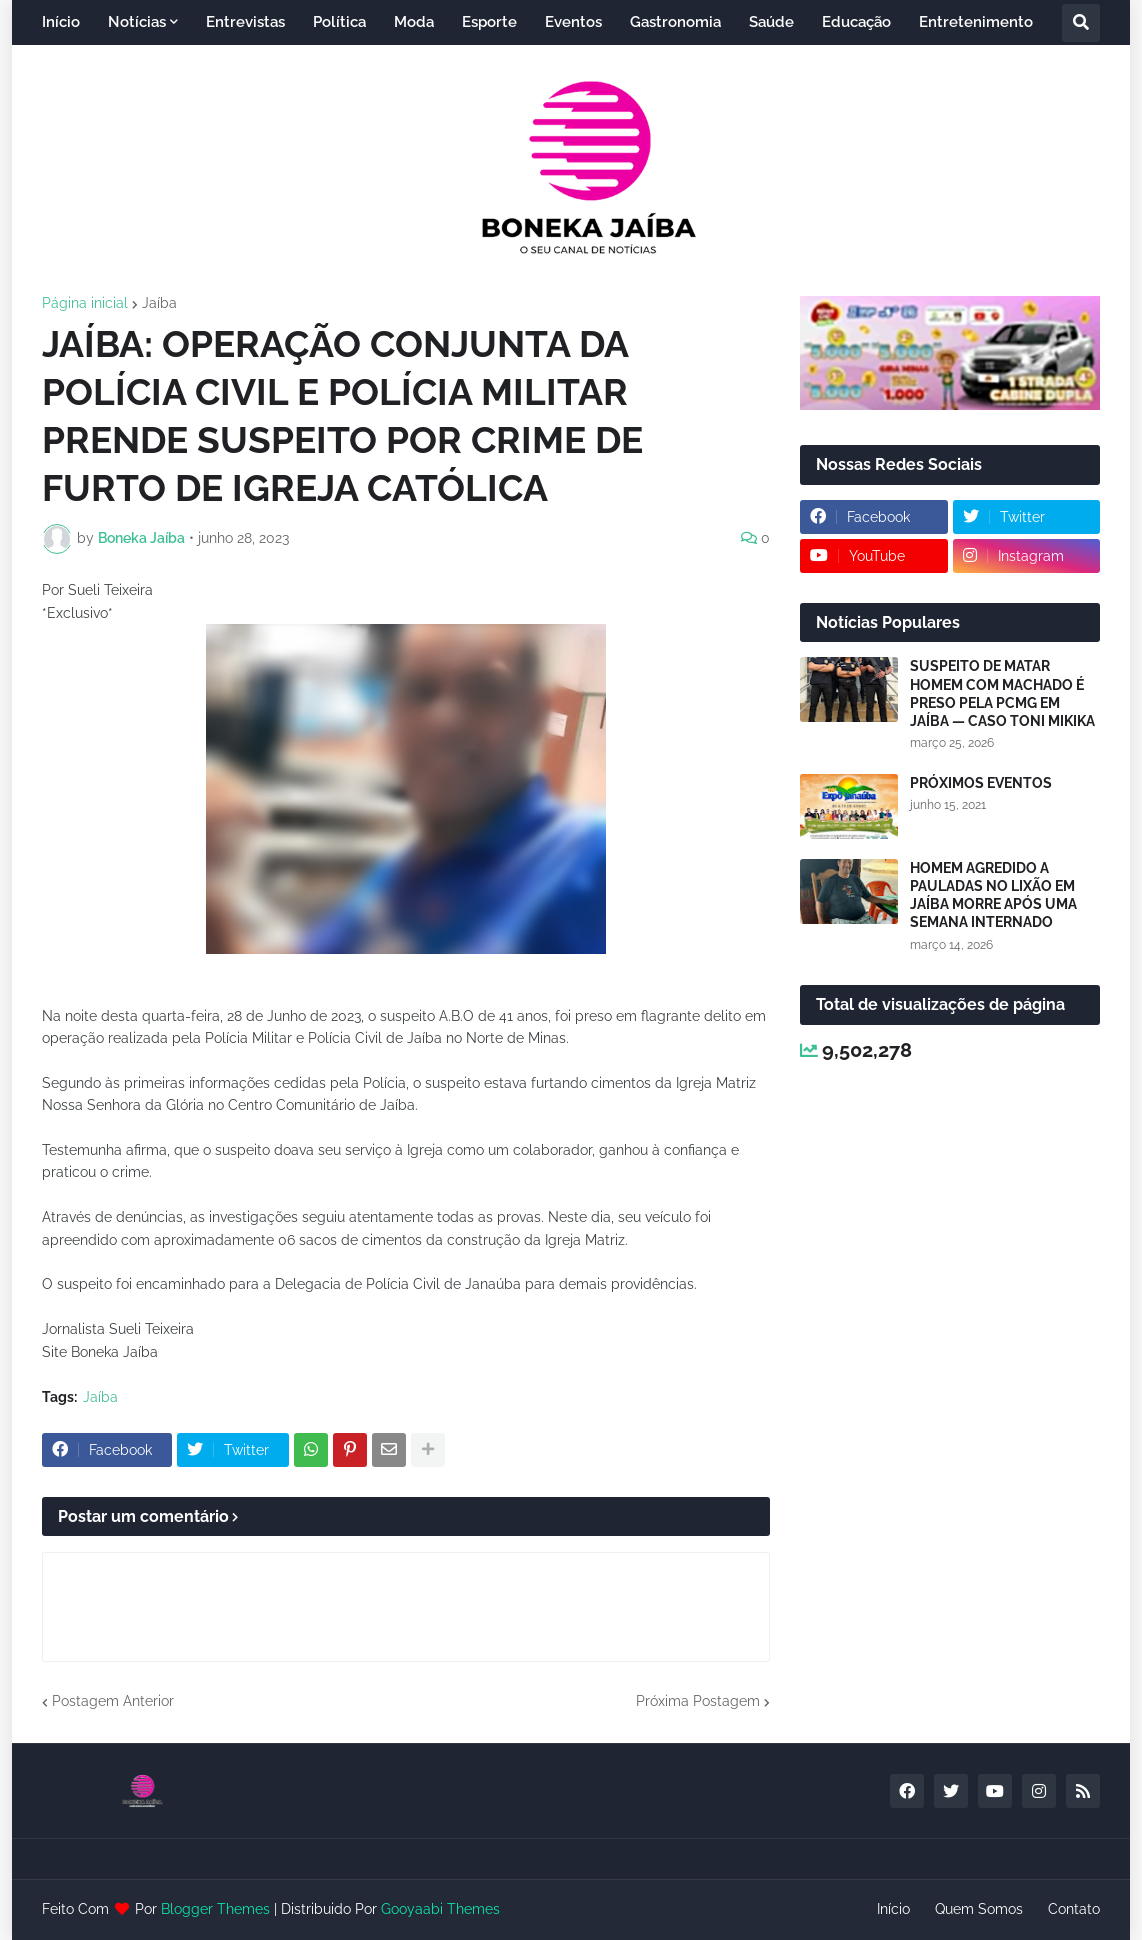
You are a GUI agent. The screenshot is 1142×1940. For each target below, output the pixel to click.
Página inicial (85, 303)
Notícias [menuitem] (137, 22)
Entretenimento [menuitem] (976, 22)
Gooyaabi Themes (440, 1909)
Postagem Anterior (113, 1701)
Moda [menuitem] (414, 22)
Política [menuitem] (339, 22)
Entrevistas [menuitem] (245, 22)
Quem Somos (979, 1909)
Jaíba (159, 303)
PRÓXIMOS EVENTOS (981, 783)
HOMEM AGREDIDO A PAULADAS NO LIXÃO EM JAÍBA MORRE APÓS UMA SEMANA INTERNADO (993, 895)
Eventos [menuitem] (573, 22)
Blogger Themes (215, 1909)
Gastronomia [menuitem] (675, 22)
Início (893, 1909)
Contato (1074, 1909)
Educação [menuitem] (856, 22)
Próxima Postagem (698, 1701)
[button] (1081, 23)
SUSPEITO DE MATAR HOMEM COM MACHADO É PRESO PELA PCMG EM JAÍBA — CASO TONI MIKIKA (1002, 693)
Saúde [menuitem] (771, 22)
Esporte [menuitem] (489, 22)
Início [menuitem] (61, 22)
